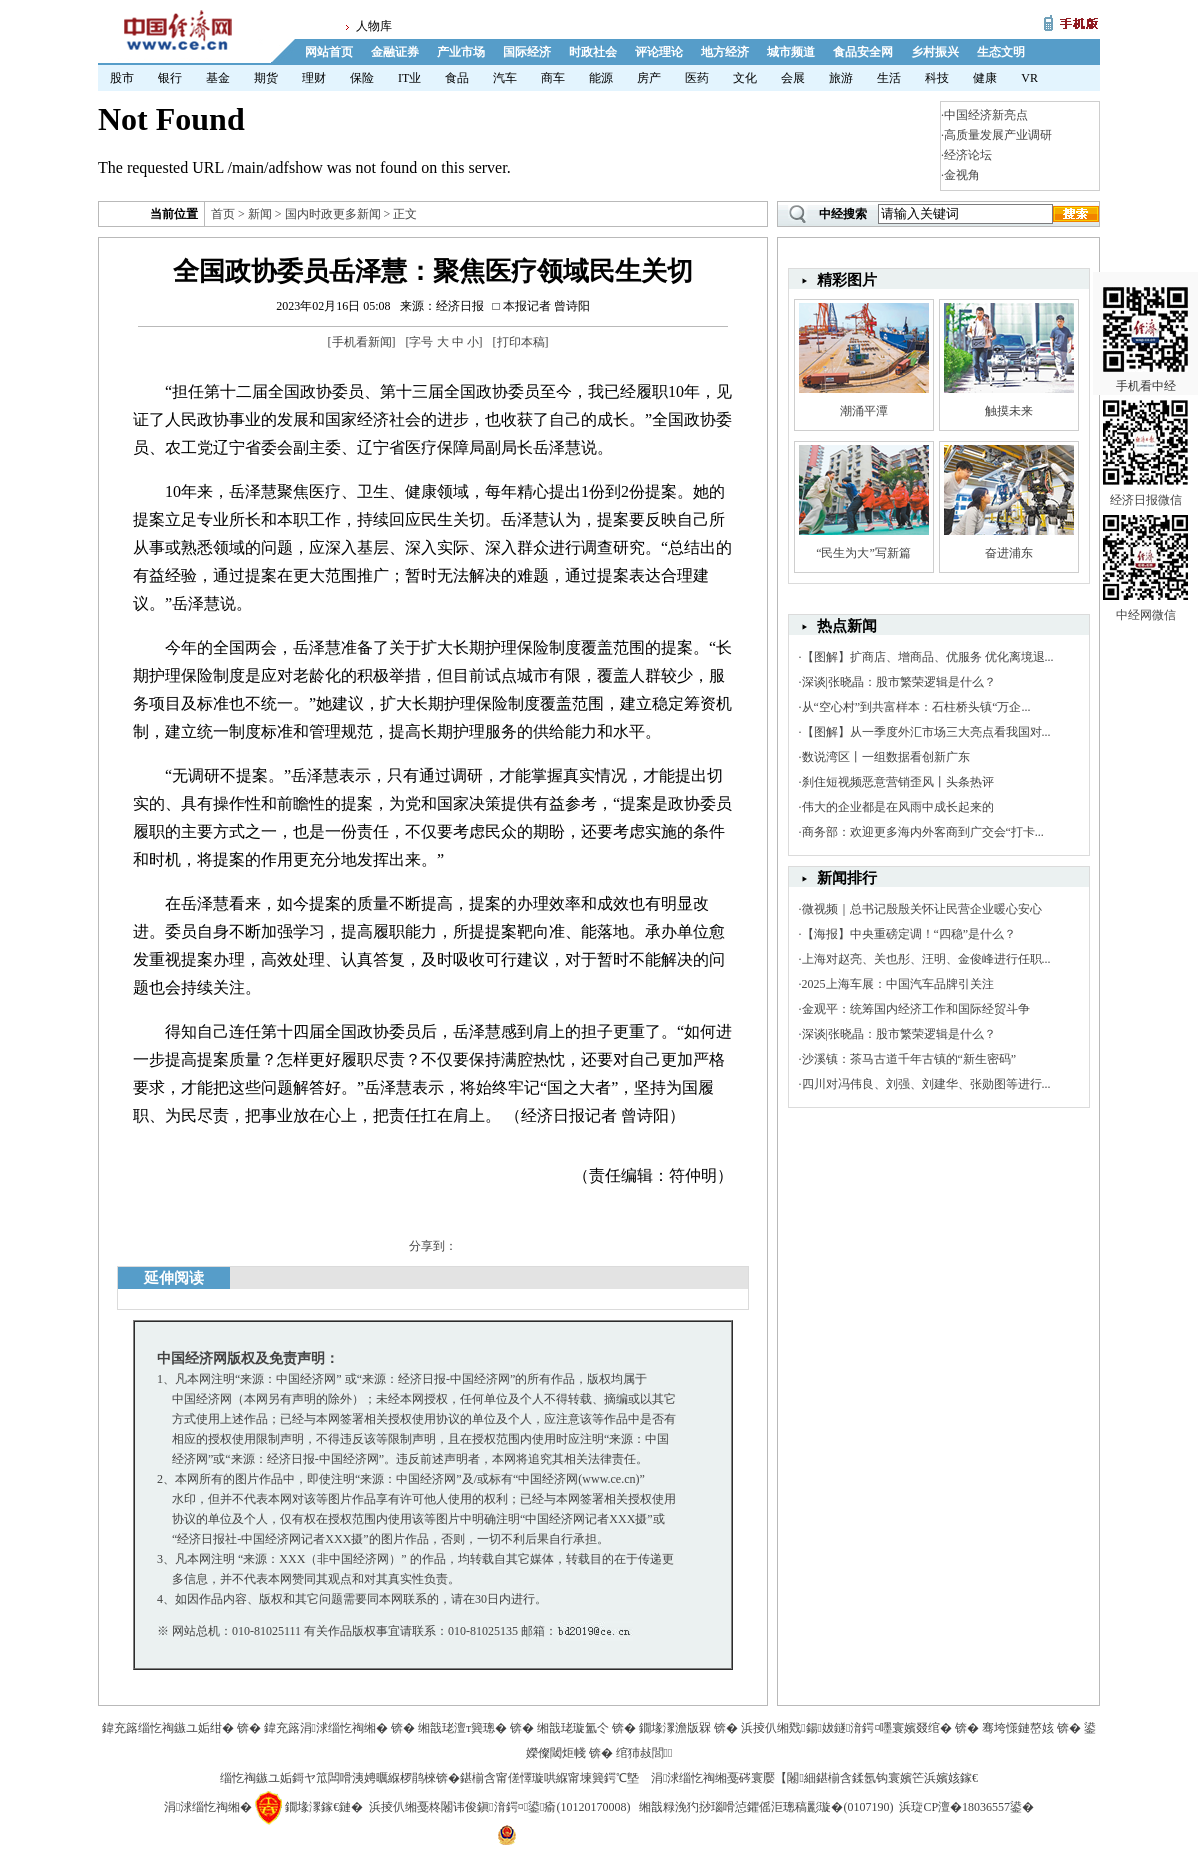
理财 (314, 78)
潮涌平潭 (864, 411)
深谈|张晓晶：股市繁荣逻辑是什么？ (899, 682)
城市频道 (791, 52)
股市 (122, 78)
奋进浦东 (1009, 553)
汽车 (505, 78)
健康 (985, 78)
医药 (697, 78)
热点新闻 (847, 626)
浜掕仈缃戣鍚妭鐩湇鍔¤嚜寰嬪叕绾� (846, 1728)
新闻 (260, 214)
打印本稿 (521, 342)
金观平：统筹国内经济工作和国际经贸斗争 (916, 1009)
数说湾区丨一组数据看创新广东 (886, 757)
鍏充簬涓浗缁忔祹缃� (326, 1728)
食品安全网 (863, 52)
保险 (362, 78)
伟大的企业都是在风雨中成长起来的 (898, 807)
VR (1029, 78)
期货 (266, 78)
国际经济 (527, 52)
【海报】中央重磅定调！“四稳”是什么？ (909, 934)
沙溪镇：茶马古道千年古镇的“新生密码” (909, 1059)
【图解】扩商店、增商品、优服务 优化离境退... (928, 657)
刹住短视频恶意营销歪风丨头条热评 (898, 782)
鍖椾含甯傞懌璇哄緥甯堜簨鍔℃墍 (549, 1778)
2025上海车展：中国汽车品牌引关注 (898, 984)
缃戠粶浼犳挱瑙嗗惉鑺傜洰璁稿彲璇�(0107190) (766, 1807)
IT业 (409, 78)
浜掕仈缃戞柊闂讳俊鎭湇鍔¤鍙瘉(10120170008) (499, 1807)
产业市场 (461, 52)
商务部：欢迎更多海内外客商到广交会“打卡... (923, 832)
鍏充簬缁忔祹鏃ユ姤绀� (168, 1728)
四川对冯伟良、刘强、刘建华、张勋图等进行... (926, 1084)
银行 (170, 78)
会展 (793, 78)
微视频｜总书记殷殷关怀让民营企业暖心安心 (922, 909)
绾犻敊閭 (644, 1753)
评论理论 (659, 52)
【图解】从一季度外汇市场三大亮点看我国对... (926, 732)
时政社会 (593, 52)
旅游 (841, 78)
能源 (601, 78)
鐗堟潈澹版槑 (675, 1728)
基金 (218, 78)
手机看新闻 (362, 342)
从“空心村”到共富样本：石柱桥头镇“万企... (916, 707)
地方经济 (725, 52)
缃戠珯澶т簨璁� (462, 1728)
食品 (457, 78)
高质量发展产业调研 (998, 135)
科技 (937, 78)
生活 (889, 78)
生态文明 (1001, 52)
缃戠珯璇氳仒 (573, 1728)
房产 (649, 78)
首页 (223, 214)
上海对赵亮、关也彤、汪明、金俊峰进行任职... (926, 959)
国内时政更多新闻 (333, 214)
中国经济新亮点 (986, 115)
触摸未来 (1009, 411)
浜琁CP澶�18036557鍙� (966, 1807)
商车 (553, 78)
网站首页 (329, 52)
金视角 (962, 175)
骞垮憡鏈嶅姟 (1018, 1728)
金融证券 (395, 52)
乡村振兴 (935, 52)
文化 (745, 78)
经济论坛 (968, 155)
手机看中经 (1145, 301)
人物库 (374, 26)
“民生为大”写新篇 (863, 553)
